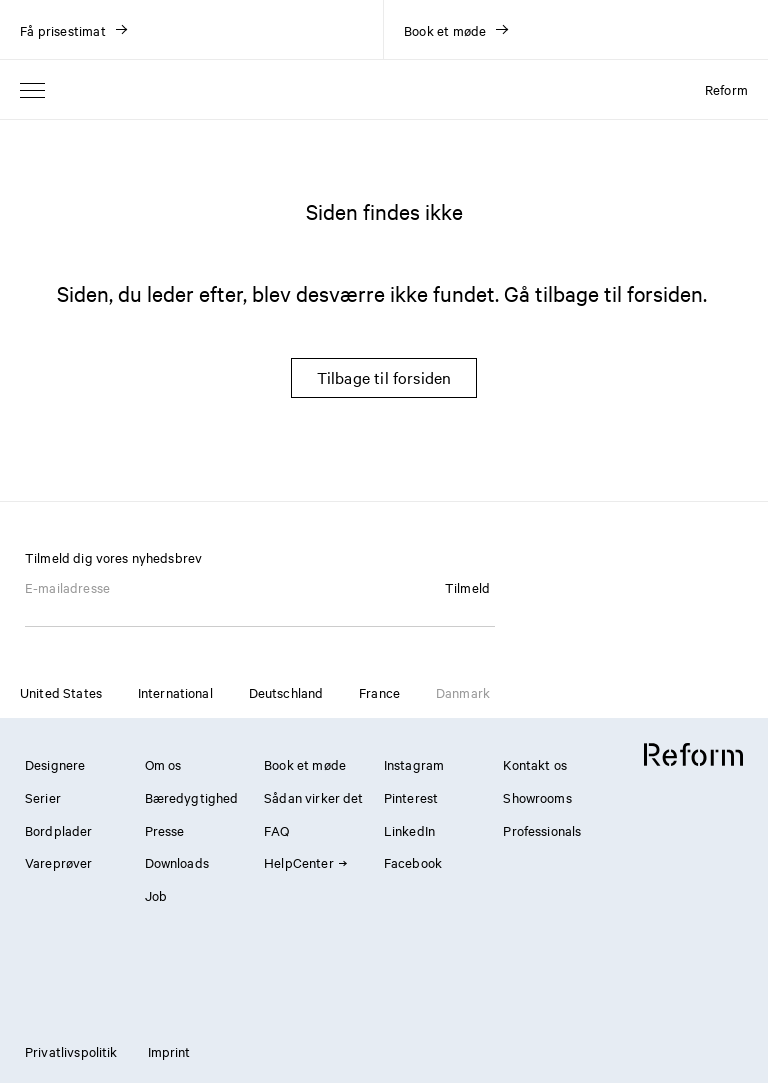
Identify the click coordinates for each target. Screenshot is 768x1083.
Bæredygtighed (192, 797)
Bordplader (59, 830)
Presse (165, 830)
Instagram (414, 764)
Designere (55, 764)
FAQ (276, 830)
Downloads (177, 862)
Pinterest (411, 797)
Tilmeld (467, 587)
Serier (43, 797)
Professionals (542, 830)
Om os (163, 764)
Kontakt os (535, 764)
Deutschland (286, 692)
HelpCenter (305, 862)
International (175, 692)
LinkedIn (409, 830)
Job (156, 895)
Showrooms (537, 797)
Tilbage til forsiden (384, 377)
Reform (726, 89)
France (379, 692)
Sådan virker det (313, 797)
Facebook (413, 862)
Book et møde (305, 764)
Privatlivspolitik (71, 1051)
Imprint (169, 1051)
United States (61, 692)
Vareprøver (59, 862)
